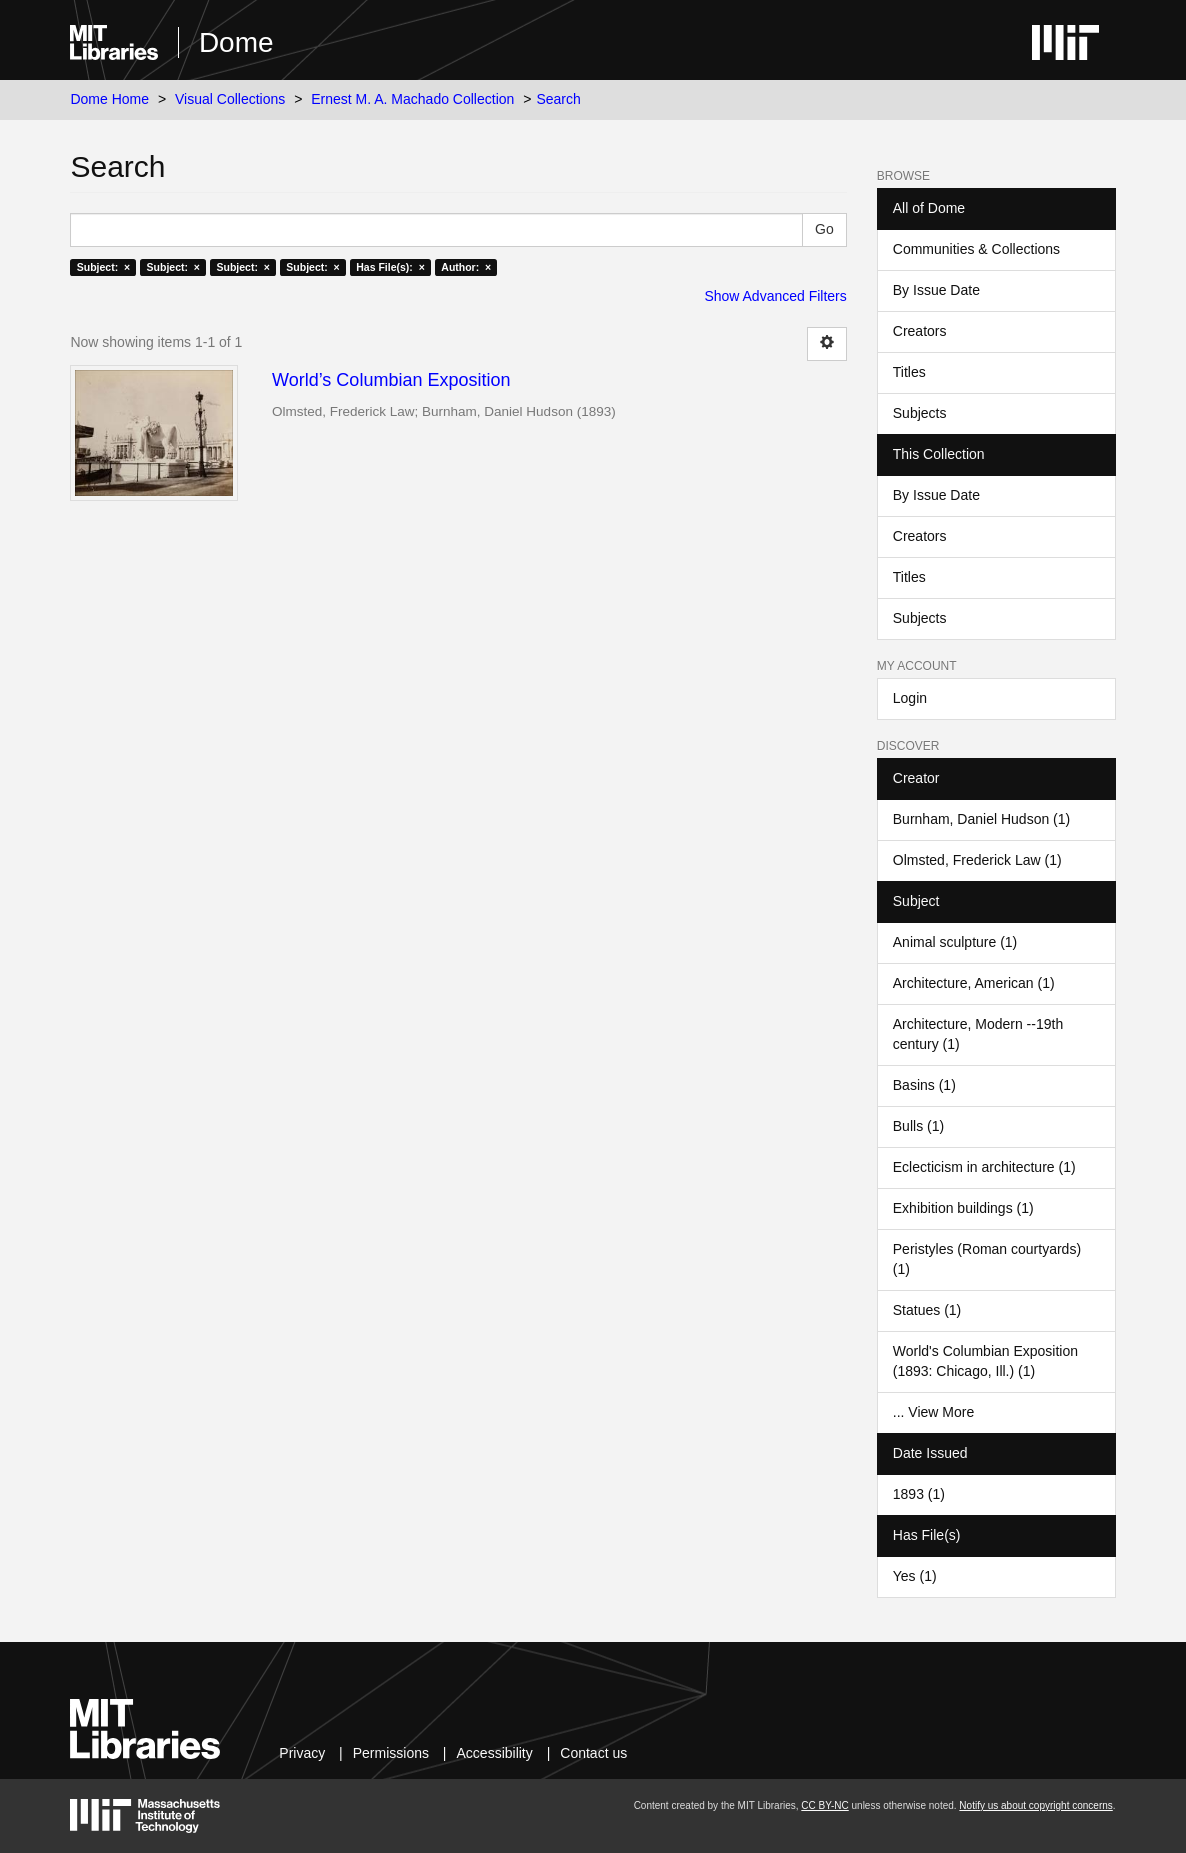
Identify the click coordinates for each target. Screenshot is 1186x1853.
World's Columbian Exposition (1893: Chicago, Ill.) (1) (985, 1361)
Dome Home (109, 99)
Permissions (391, 1753)
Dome (236, 42)
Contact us (593, 1753)
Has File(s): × (390, 267)
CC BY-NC (824, 1805)
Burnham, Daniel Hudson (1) (981, 819)
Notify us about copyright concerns (1035, 1805)
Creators (920, 331)
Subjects (920, 413)
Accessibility (495, 1753)
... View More (933, 1412)
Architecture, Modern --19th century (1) (978, 1034)
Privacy (302, 1753)
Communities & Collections (976, 249)
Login (910, 698)
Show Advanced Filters (775, 296)
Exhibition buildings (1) (963, 1208)
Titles (909, 372)
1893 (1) (919, 1494)
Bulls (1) (918, 1126)
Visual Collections (230, 99)
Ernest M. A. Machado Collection (412, 99)
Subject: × (103, 267)
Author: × (466, 267)
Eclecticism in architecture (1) (984, 1167)
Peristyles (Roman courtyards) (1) (987, 1259)
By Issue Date (936, 290)
